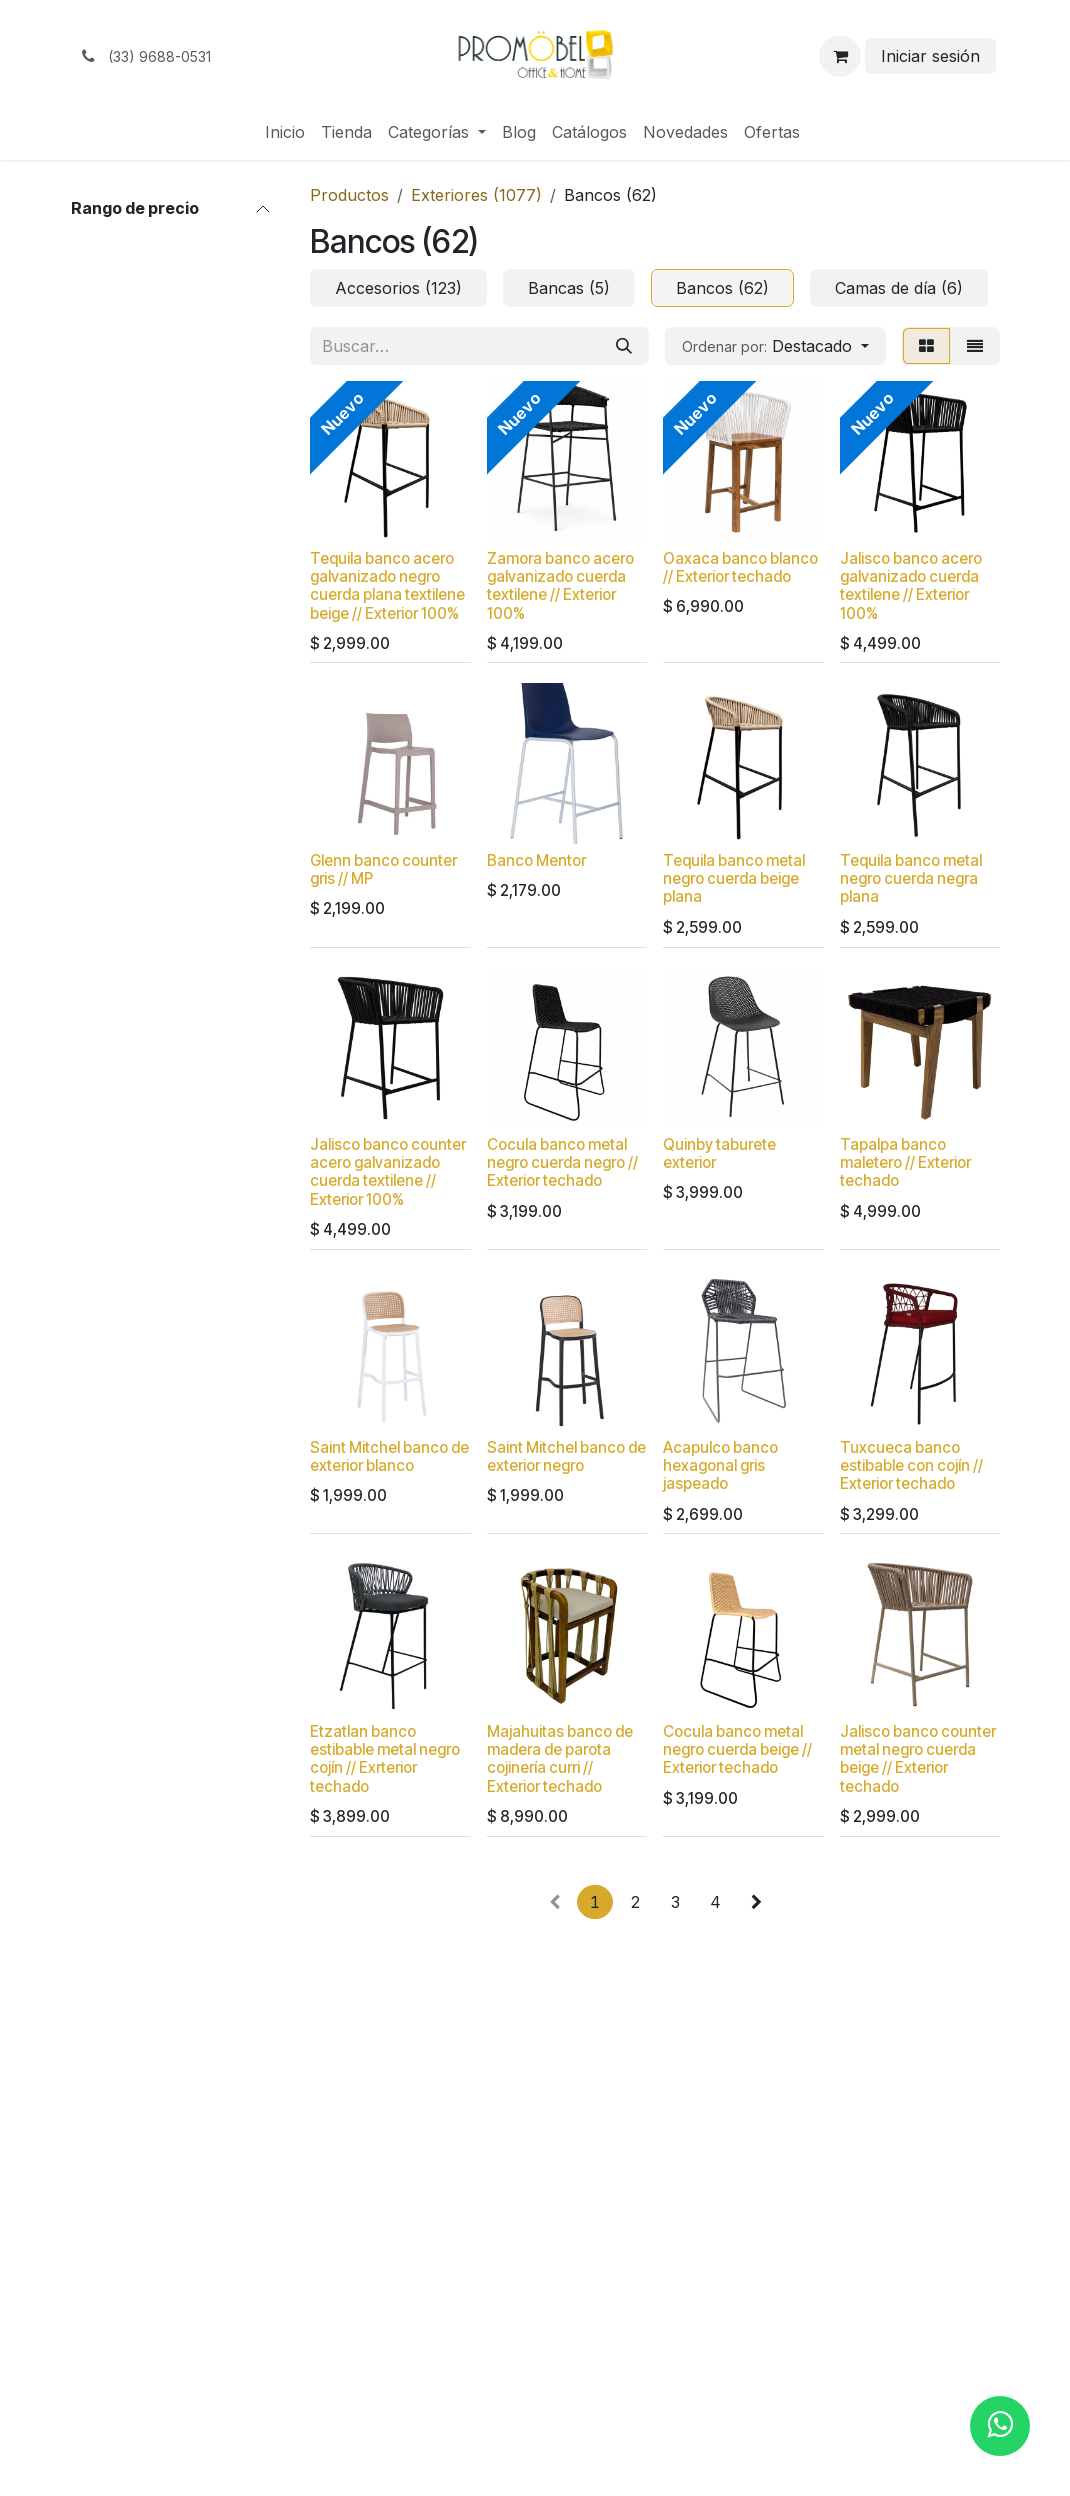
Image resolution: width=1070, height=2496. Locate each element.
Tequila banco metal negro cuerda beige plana (734, 878)
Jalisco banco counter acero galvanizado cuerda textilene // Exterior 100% (388, 1173)
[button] (775, 346)
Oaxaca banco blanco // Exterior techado (740, 567)
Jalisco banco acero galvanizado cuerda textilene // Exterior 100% (911, 586)
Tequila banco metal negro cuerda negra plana (911, 878)
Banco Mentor (536, 860)
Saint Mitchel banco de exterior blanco (389, 1456)
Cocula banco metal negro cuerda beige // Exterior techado (737, 1749)
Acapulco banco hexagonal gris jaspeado (720, 1465)
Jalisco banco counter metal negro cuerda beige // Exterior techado (918, 1759)
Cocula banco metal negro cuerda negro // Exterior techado (562, 1163)
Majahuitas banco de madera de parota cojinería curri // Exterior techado (560, 1759)
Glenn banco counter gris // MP (383, 869)
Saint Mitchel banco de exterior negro (566, 1456)
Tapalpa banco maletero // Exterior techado (905, 1163)
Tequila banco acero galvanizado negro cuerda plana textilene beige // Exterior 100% (387, 586)
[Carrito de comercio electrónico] (840, 56)
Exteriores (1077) (476, 195)
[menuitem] (285, 132)
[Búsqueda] (624, 346)
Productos (349, 195)
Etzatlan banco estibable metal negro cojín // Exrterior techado (385, 1759)
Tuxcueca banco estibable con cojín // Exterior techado (911, 1465)
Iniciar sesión (930, 56)
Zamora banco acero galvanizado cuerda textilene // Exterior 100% (560, 586)
